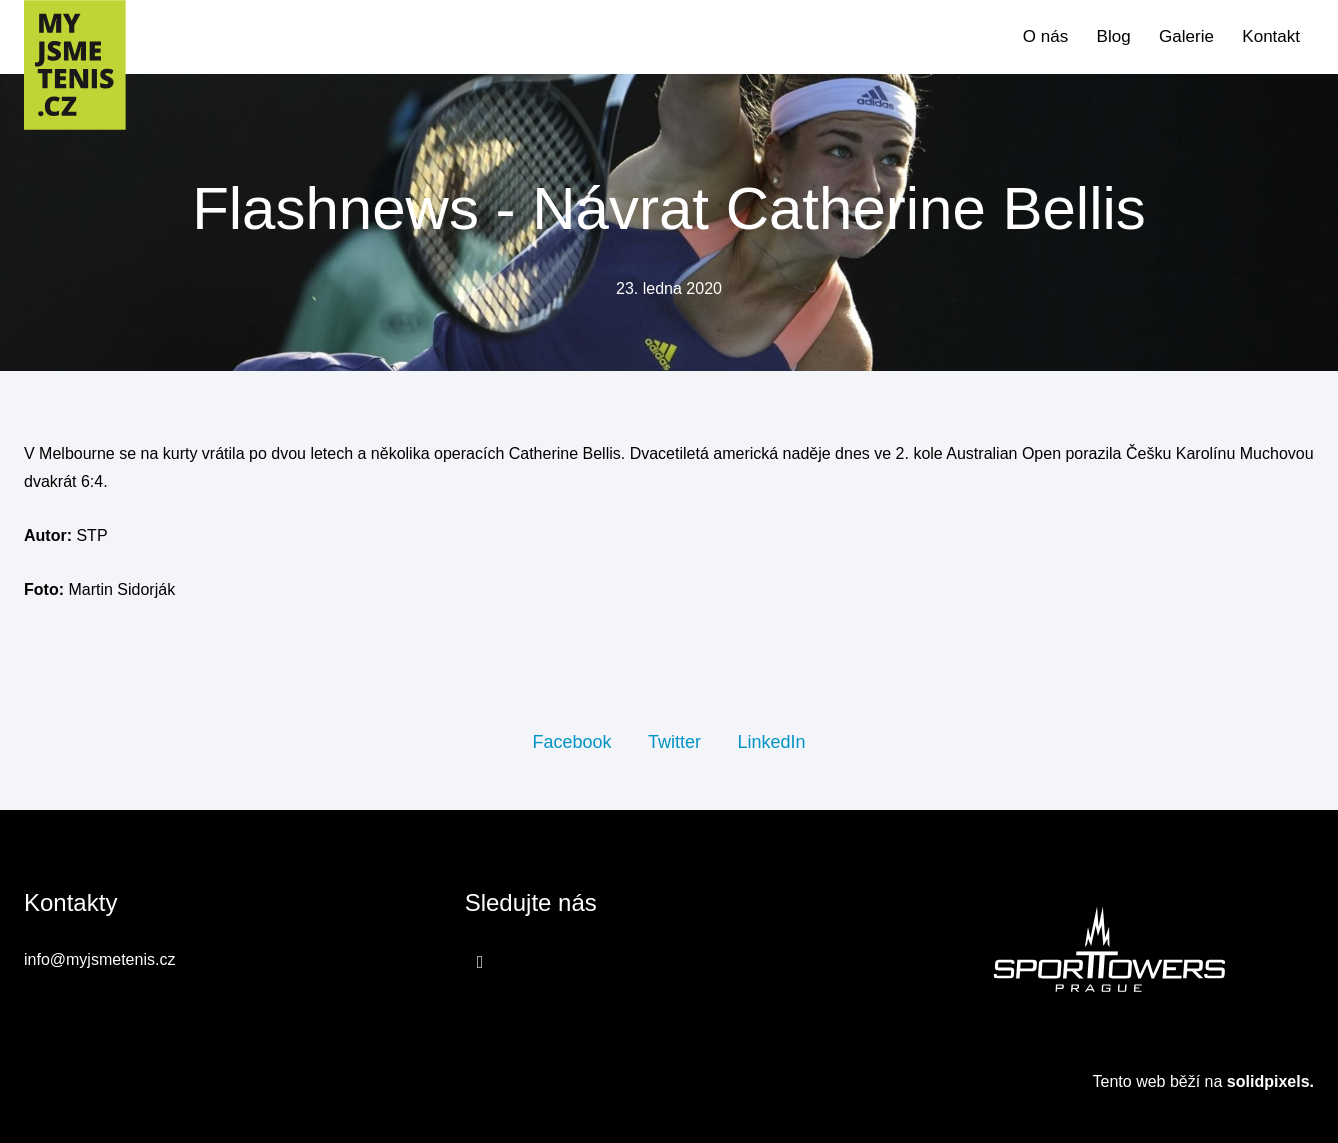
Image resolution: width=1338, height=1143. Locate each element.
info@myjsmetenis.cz (99, 959)
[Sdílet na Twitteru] (674, 741)
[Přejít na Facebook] (480, 962)
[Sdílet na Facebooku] (571, 741)
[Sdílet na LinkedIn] (771, 741)
